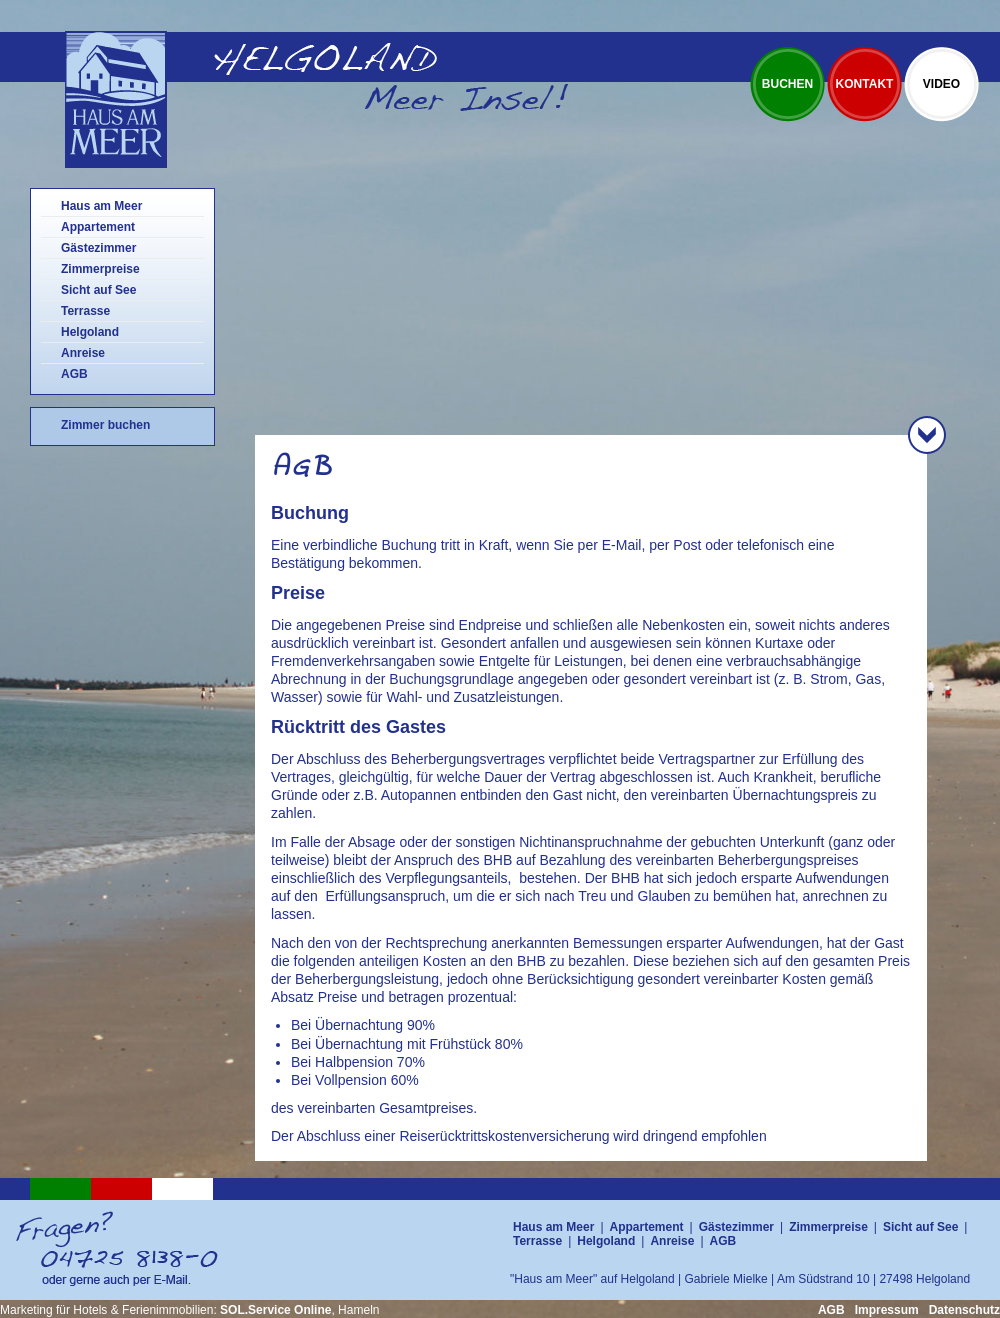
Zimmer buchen (105, 425)
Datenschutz (964, 1310)
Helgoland (90, 332)
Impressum (887, 1310)
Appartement (98, 227)
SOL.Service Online (275, 1310)
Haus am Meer (101, 206)
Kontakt (865, 84)
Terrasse (85, 311)
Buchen (787, 84)
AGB (74, 374)
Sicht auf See (98, 290)
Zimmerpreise (100, 269)
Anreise (83, 353)
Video (941, 84)
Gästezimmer (98, 248)
